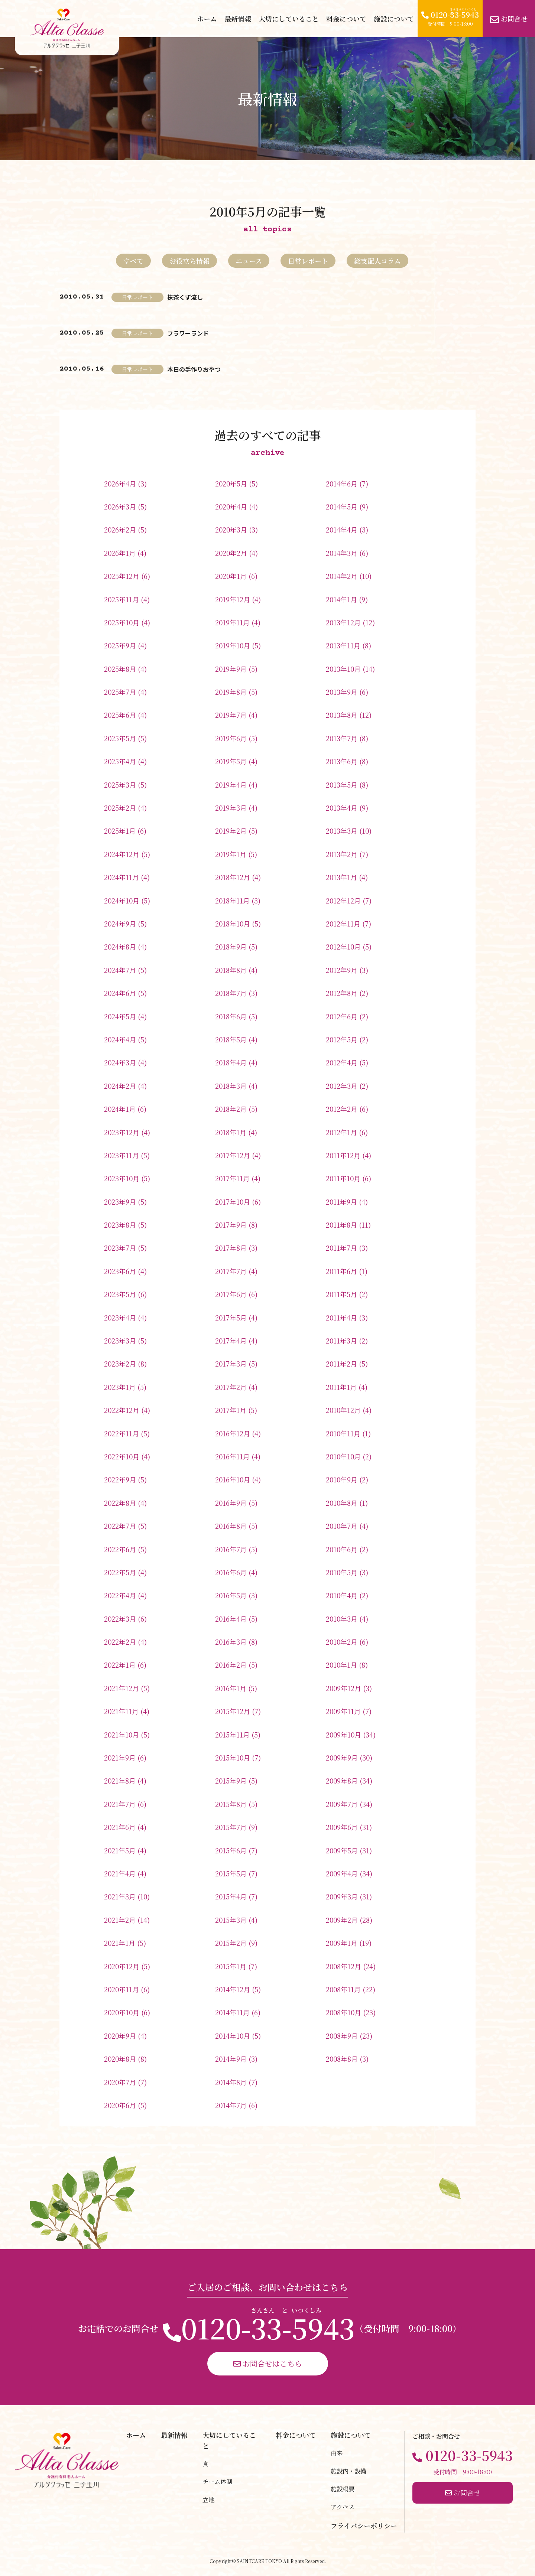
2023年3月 (120, 1340)
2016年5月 (231, 1595)
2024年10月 (121, 900)
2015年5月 (231, 1873)
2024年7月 (120, 970)
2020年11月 (121, 1989)
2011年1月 (341, 1387)
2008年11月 (343, 1989)
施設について (394, 18)
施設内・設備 (348, 2471)
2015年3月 (231, 1920)
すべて (133, 261)
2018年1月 (230, 1132)
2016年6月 (231, 1572)
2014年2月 (341, 576)
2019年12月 (232, 599)
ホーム (207, 18)
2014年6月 (341, 483)
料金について (346, 18)
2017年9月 (231, 1225)
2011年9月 (341, 1201)
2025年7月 (120, 692)
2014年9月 (231, 2059)
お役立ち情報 (189, 261)
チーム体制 (217, 2481)
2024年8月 (120, 946)
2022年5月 (120, 1572)
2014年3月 (341, 553)
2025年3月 (120, 784)
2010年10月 (343, 1456)
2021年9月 (120, 1757)
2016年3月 (231, 1642)
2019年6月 (231, 738)
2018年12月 (232, 877)
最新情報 (237, 18)
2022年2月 (120, 1642)
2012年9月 (341, 970)
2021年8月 (120, 1780)
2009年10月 (343, 1734)
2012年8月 (341, 993)
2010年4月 (341, 1595)
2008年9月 (342, 2036)
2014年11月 (232, 2012)
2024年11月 (121, 877)
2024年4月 (120, 1039)
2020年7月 (120, 2082)
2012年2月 (341, 1109)
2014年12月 (232, 1989)
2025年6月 (120, 715)
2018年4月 (231, 1062)
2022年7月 (120, 1526)
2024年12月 (121, 854)
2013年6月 (341, 761)
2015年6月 (231, 1850)
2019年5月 (231, 761)
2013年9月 (341, 692)
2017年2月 (231, 1387)
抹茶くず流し (185, 297)
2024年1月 (120, 1109)
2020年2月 (231, 553)
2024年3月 (120, 1062)
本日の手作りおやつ (194, 369)
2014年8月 (231, 2082)
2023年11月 (121, 1155)
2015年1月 (230, 1966)
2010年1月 (341, 1665)
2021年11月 (121, 1711)
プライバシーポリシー (364, 2525)
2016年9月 (231, 1503)
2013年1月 (341, 877)
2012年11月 (343, 923)
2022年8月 (120, 1503)
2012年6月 (341, 1016)
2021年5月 (120, 1850)
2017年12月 (232, 1155)
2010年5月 (341, 1572)
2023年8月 (120, 1225)
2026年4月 (120, 483)
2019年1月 (230, 854)
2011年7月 (341, 1248)
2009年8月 (342, 1780)
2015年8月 (231, 1804)
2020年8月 (120, 2059)
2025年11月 (121, 599)
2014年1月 (341, 599)
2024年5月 (120, 1016)
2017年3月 (231, 1363)
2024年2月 (120, 1086)
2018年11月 (232, 900)
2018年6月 (231, 1016)
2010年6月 (341, 1549)
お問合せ (509, 19)
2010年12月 (343, 1410)
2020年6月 (120, 2105)
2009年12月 (343, 1688)
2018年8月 (231, 970)
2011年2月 (341, 1363)
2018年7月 (231, 993)
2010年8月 (341, 1503)
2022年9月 (120, 1479)
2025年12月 (121, 576)
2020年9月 (120, 2036)
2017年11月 (232, 1178)
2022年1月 (120, 1665)
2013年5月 (341, 784)
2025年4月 (120, 761)
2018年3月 (231, 1086)
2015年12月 (232, 1711)
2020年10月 (121, 2012)
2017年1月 (230, 1410)
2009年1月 (341, 1943)
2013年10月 (343, 669)
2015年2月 (231, 1943)
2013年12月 (343, 622)
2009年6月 (342, 1827)
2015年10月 (232, 1757)
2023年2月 (120, 1363)
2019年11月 (232, 622)
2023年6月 (120, 1271)
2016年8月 (231, 1526)
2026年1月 (120, 553)
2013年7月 (341, 738)
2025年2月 (120, 807)
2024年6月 (120, 993)
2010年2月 (341, 1642)
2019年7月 (231, 715)
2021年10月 (121, 1734)
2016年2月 (231, 1665)
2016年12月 (232, 1433)
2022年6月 (120, 1549)
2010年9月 (341, 1479)
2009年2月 (342, 1920)
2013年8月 (341, 715)
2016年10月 (232, 1479)
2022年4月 (120, 1595)
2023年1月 (120, 1387)
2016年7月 (231, 1549)
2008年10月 (343, 2012)
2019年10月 (232, 645)
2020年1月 (231, 576)
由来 (337, 2453)
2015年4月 (231, 1896)
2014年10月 (232, 2036)
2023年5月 (120, 1294)
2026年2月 (120, 529)
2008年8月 (342, 2059)
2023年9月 (120, 1201)
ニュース (249, 261)
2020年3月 (231, 529)
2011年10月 (343, 1178)
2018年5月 (231, 1039)
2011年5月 (341, 1294)
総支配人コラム (377, 261)
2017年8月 (231, 1248)
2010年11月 (343, 1433)
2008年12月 (343, 1966)
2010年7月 (341, 1526)
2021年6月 (120, 1827)
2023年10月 (121, 1178)
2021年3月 (120, 1896)
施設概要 (342, 2489)
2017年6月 (231, 1294)
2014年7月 (231, 2105)
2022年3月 (120, 1619)
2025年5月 (120, 738)
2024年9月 (120, 923)
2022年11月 (121, 1433)
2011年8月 (341, 1225)
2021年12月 (121, 1688)
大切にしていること (289, 18)
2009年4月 (342, 1873)
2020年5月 (231, 483)
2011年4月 (341, 1317)
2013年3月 (341, 831)
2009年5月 (342, 1850)
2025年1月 (120, 831)
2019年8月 (231, 692)
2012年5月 (341, 1039)
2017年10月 (232, 1201)
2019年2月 (231, 831)
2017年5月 (231, 1317)
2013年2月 (341, 854)
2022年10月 (121, 1456)
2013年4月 (341, 807)
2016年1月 (230, 1688)
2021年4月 (120, 1873)
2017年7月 (231, 1271)
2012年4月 (341, 1062)
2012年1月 (341, 1132)
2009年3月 (342, 1896)
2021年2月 (120, 1920)
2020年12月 (121, 1966)
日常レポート (308, 261)
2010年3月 (341, 1619)
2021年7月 (120, 1804)
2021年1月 (119, 1943)
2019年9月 (231, 669)
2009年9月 (342, 1757)
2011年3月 (341, 1340)
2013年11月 (343, 645)
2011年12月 (343, 1155)
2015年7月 (231, 1827)
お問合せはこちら (267, 2363)
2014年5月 (341, 506)
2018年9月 (231, 946)
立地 (208, 2499)
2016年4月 (231, 1619)
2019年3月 (231, 807)
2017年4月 (231, 1340)
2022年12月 (121, 1410)
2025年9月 (120, 645)
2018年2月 (231, 1109)
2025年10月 (121, 622)
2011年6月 (341, 1271)
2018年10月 (232, 923)
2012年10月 (343, 946)
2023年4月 (120, 1317)
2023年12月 (121, 1132)
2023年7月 (120, 1248)
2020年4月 (231, 506)
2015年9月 (231, 1780)
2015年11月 (232, 1734)
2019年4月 (231, 784)
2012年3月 (341, 1086)
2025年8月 (120, 669)
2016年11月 (232, 1456)
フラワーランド (188, 333)
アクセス (342, 2507)
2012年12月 (343, 900)
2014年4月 (341, 529)
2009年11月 (343, 1711)
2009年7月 (342, 1804)
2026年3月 (120, 506)
